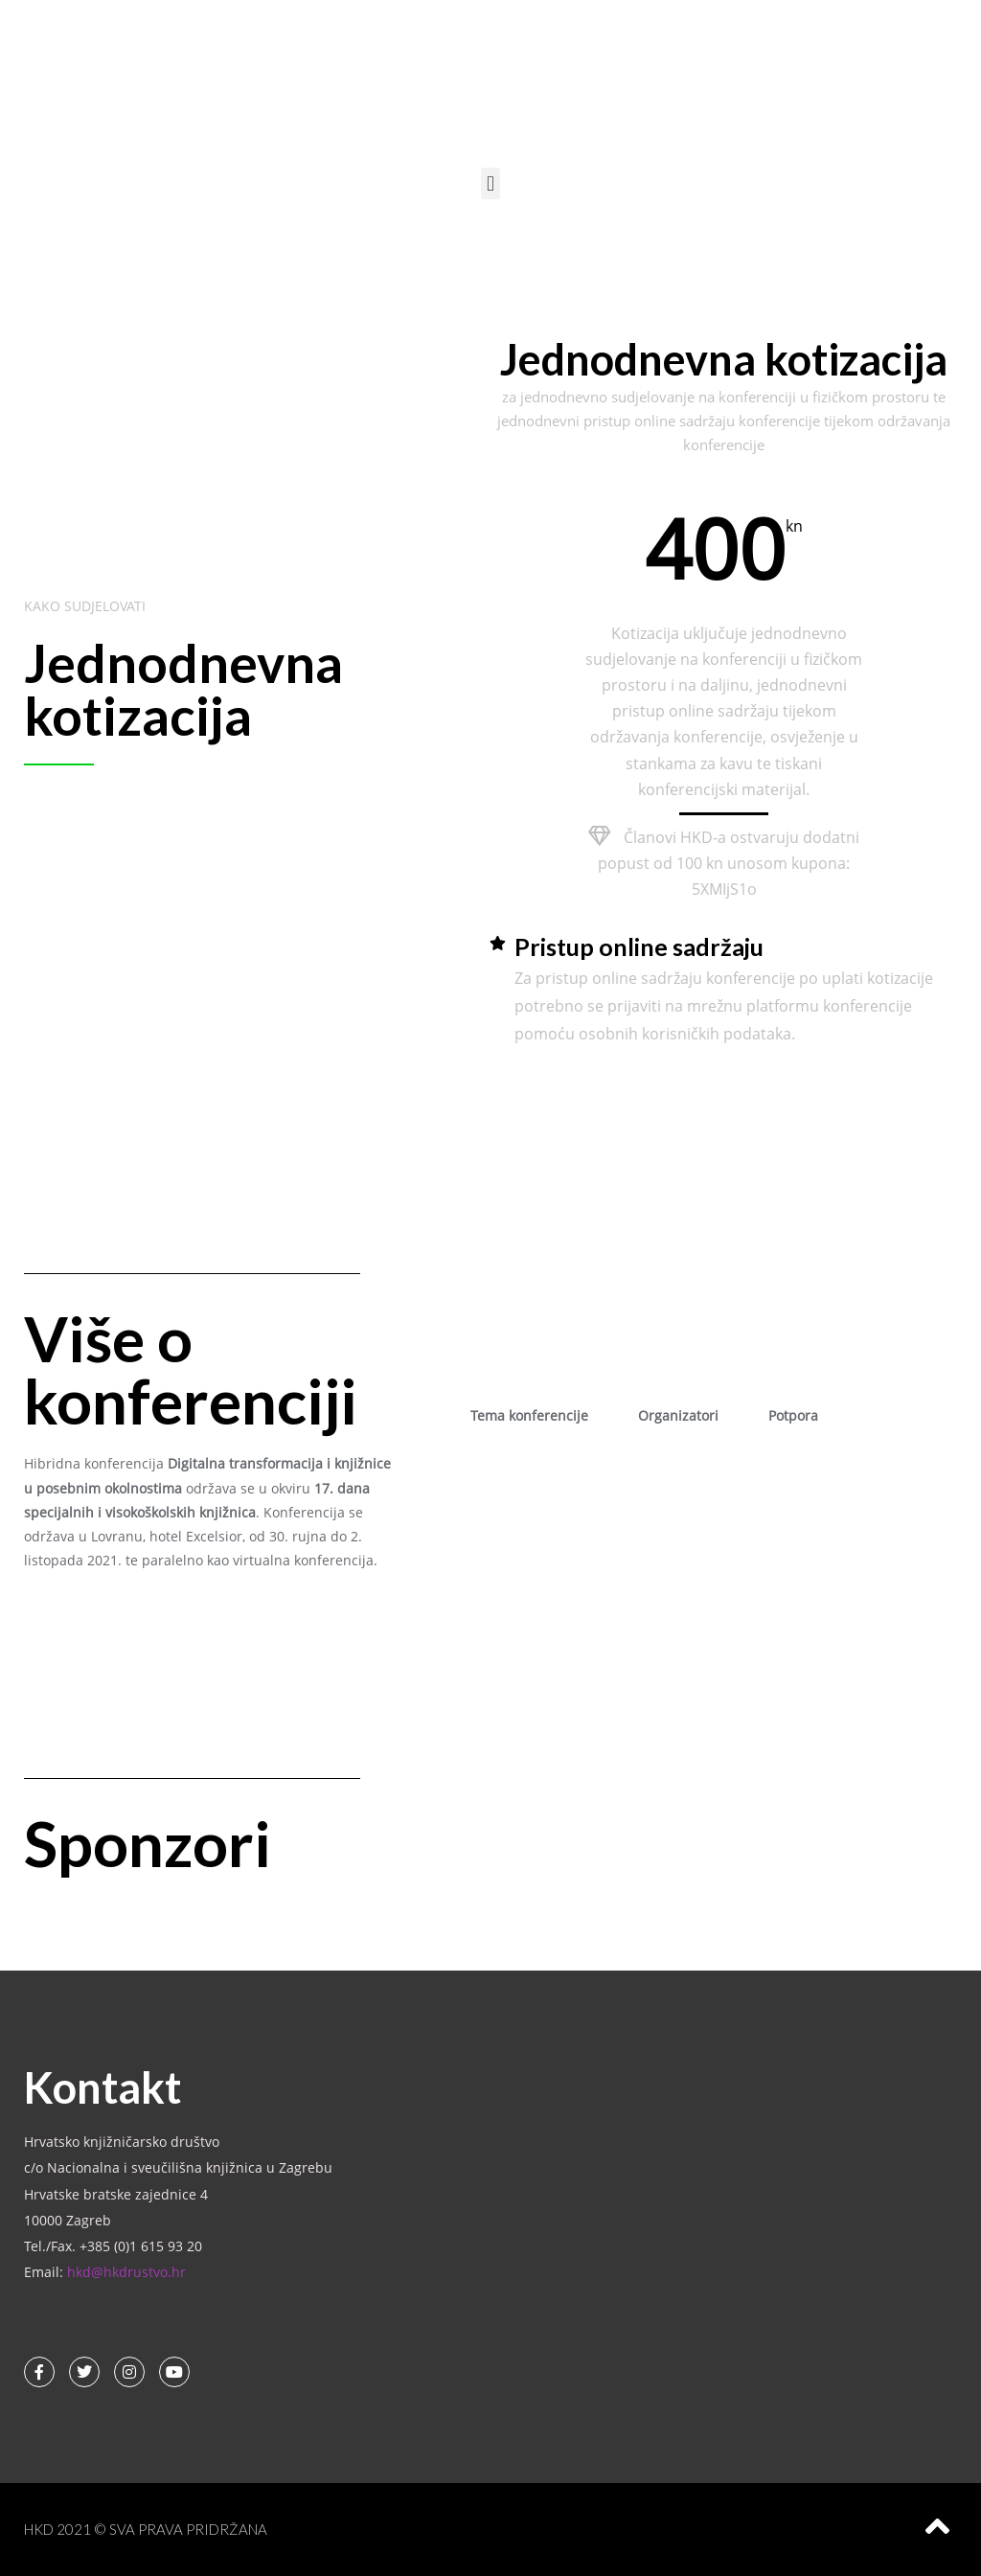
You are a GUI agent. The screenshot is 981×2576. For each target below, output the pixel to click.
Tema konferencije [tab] (529, 1415)
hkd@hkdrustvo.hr (126, 2272)
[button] (490, 183)
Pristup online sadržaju (639, 946)
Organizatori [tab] (678, 1415)
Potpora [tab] (793, 1415)
